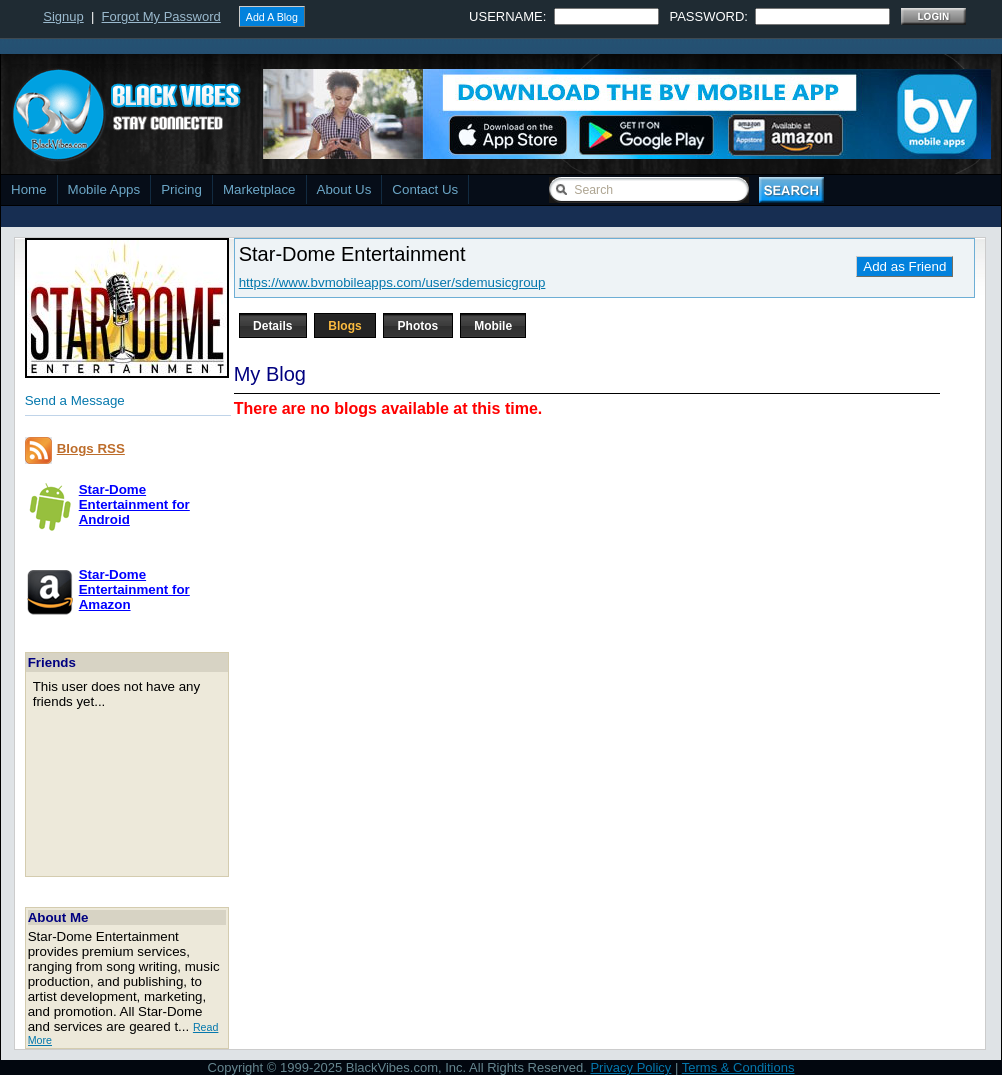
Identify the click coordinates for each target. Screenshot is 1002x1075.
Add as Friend (904, 266)
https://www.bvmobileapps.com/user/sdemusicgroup (392, 282)
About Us (344, 189)
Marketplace (259, 189)
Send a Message (75, 400)
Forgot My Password (161, 16)
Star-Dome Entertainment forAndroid (134, 504)
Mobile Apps (104, 189)
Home (29, 189)
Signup (63, 16)
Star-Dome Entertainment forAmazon (134, 589)
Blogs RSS (91, 448)
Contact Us (425, 189)
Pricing (181, 189)
